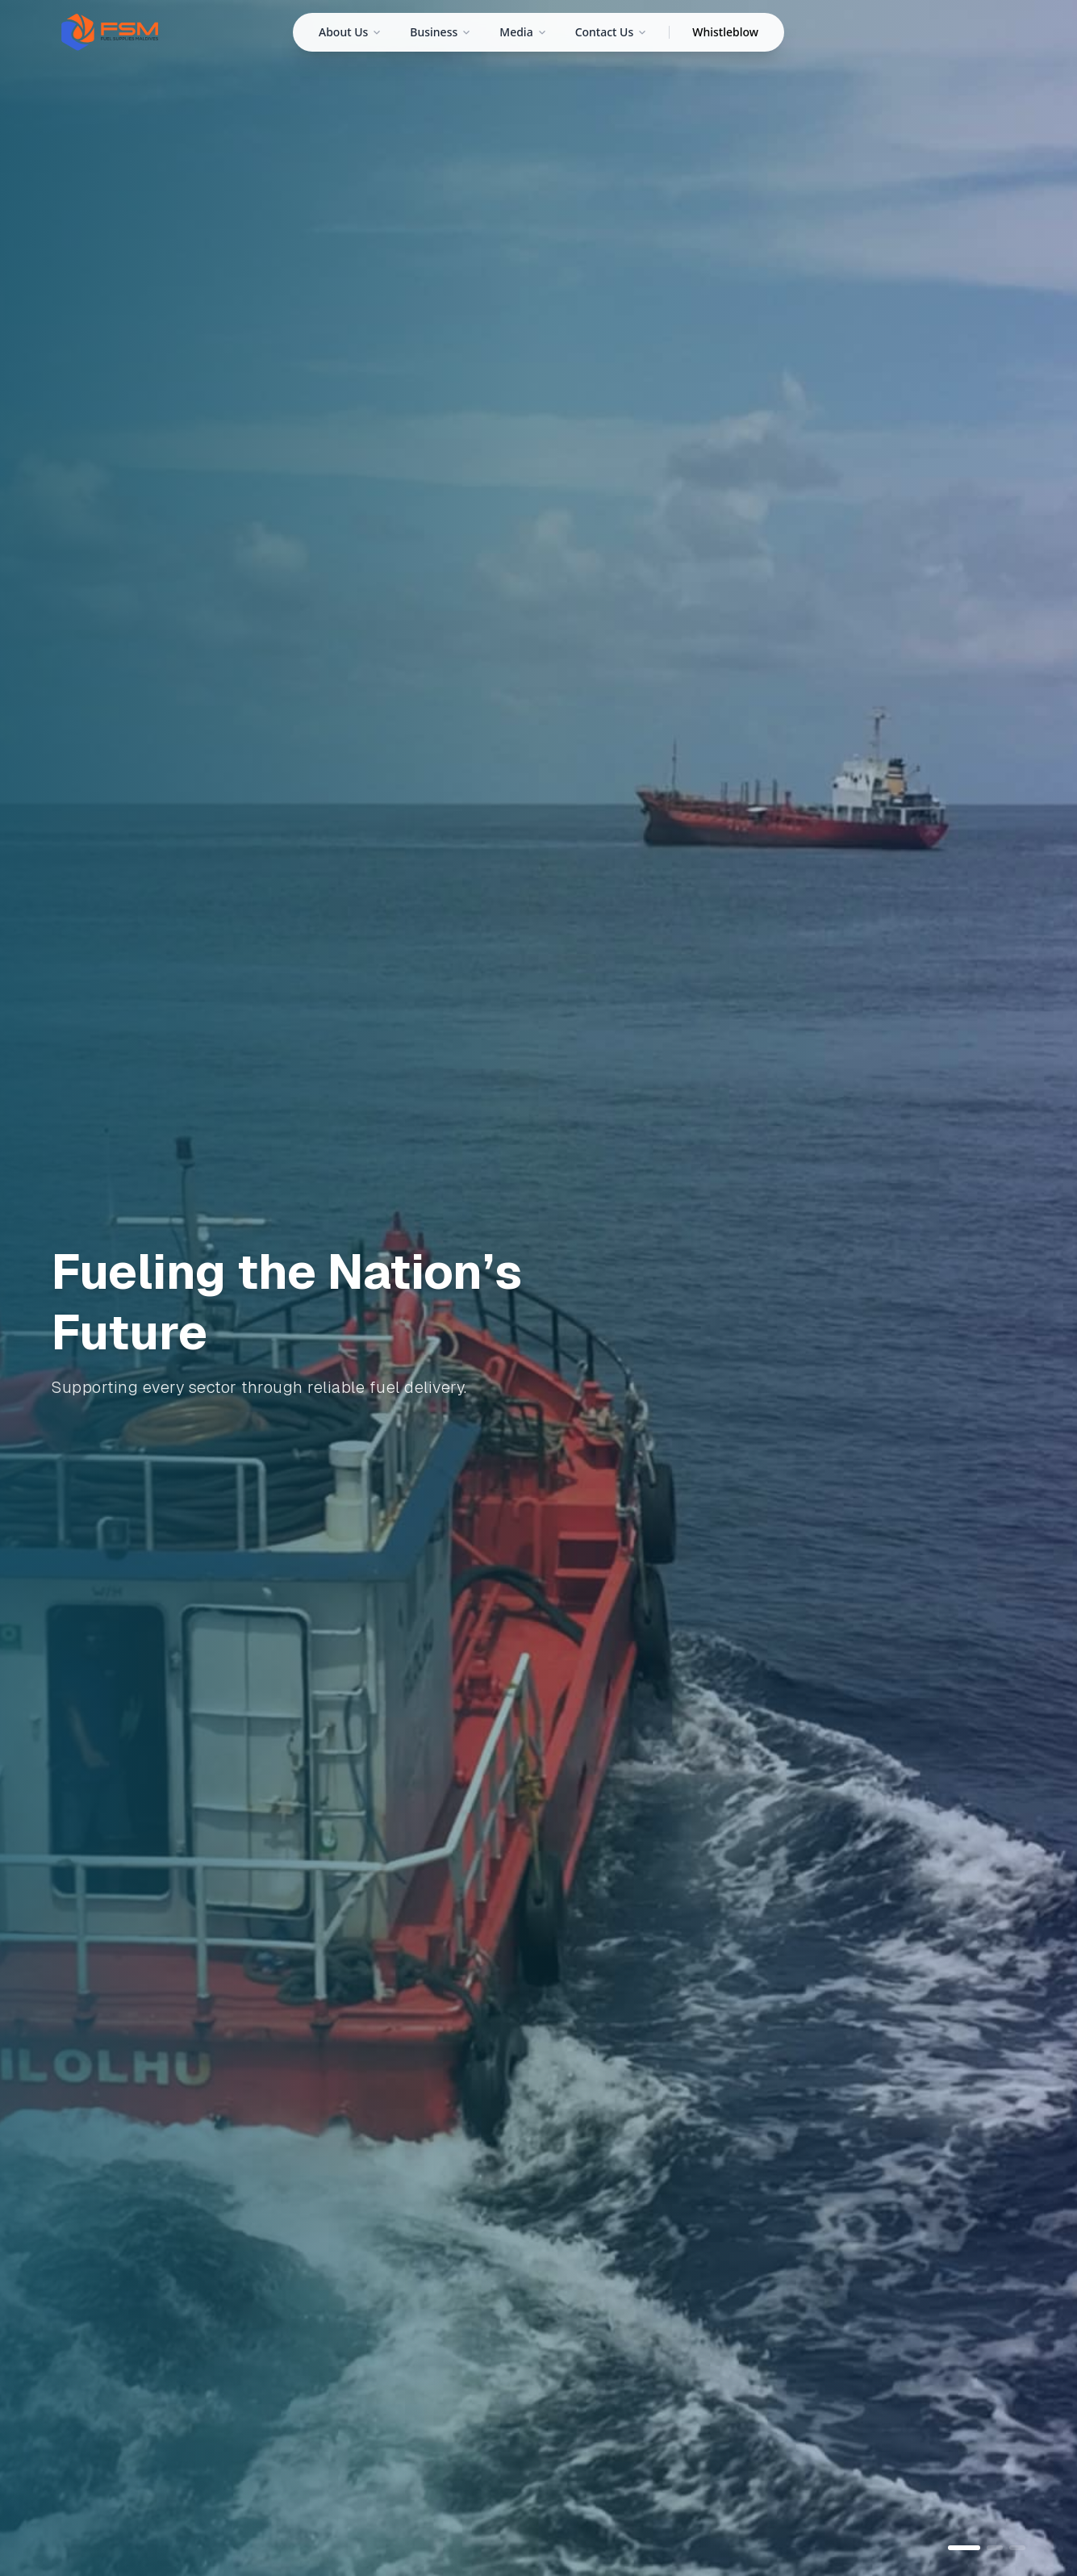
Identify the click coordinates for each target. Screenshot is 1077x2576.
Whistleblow (725, 32)
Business (440, 32)
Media (522, 32)
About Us (350, 32)
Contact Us (611, 32)
